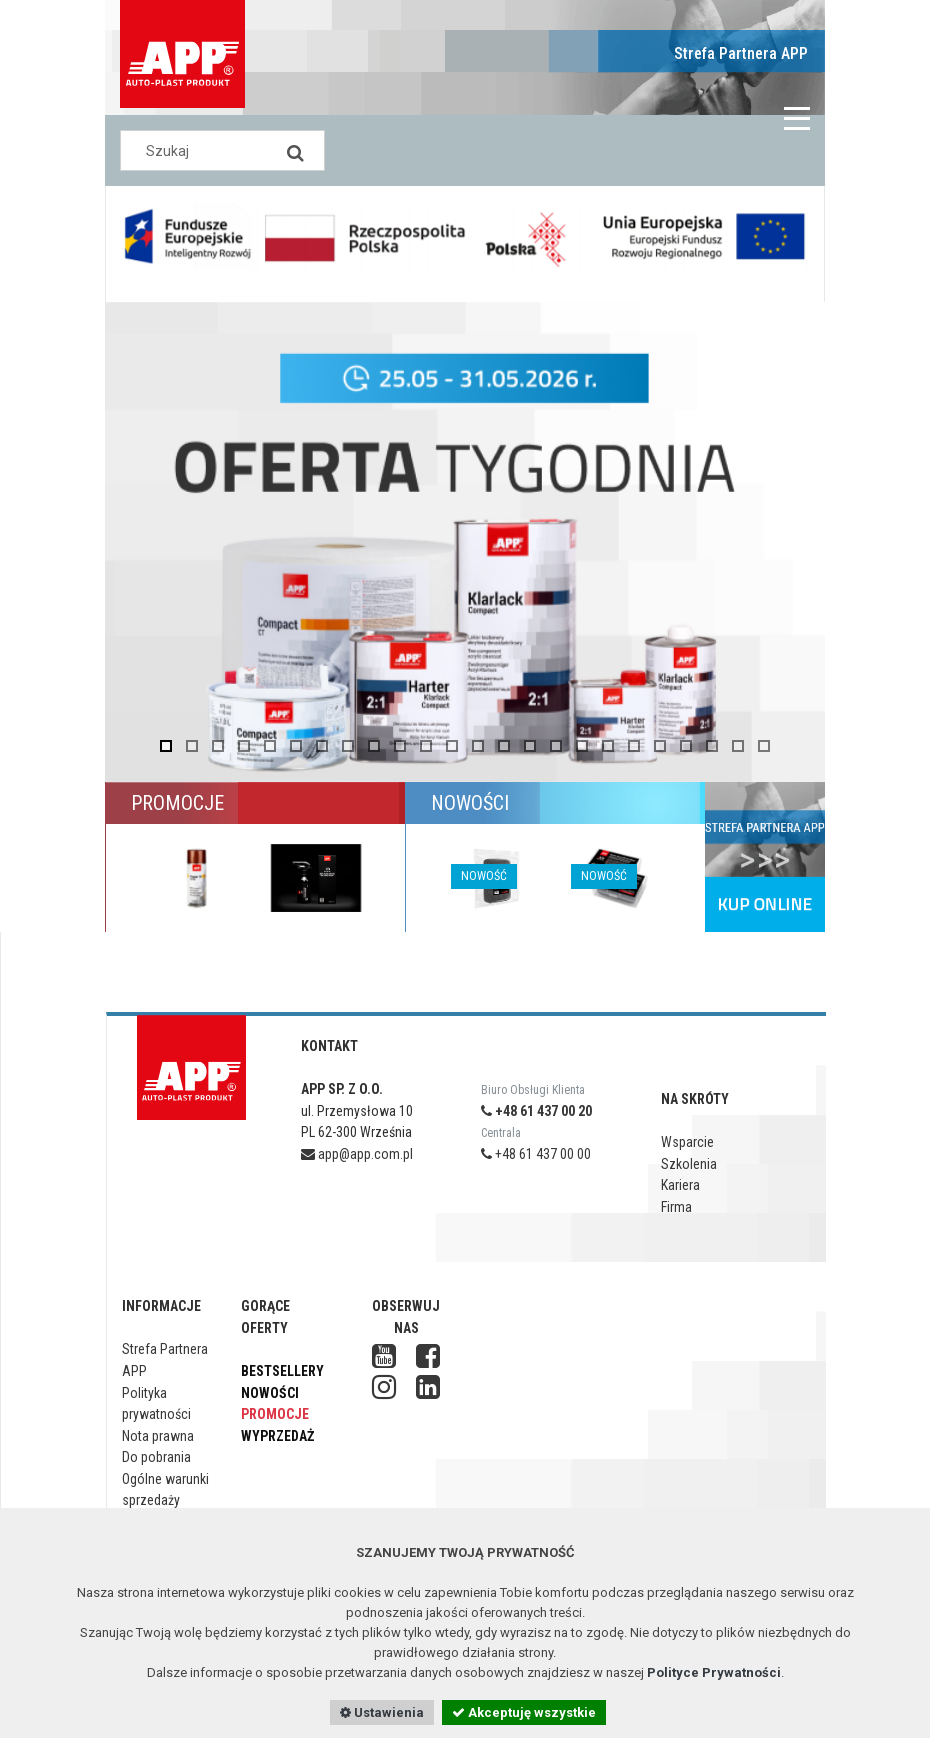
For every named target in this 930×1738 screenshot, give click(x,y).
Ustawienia (382, 1712)
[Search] (295, 150)
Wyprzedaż (277, 1436)
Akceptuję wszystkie (524, 1712)
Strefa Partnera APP (741, 53)
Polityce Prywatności (714, 1672)
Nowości (270, 1393)
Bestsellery (282, 1371)
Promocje (275, 1414)
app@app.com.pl (357, 1154)
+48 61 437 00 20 (536, 1111)
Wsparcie (687, 1142)
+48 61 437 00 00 (536, 1154)
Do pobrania (156, 1457)
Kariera (680, 1185)
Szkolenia (689, 1164)
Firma (676, 1207)
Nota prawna (158, 1436)
